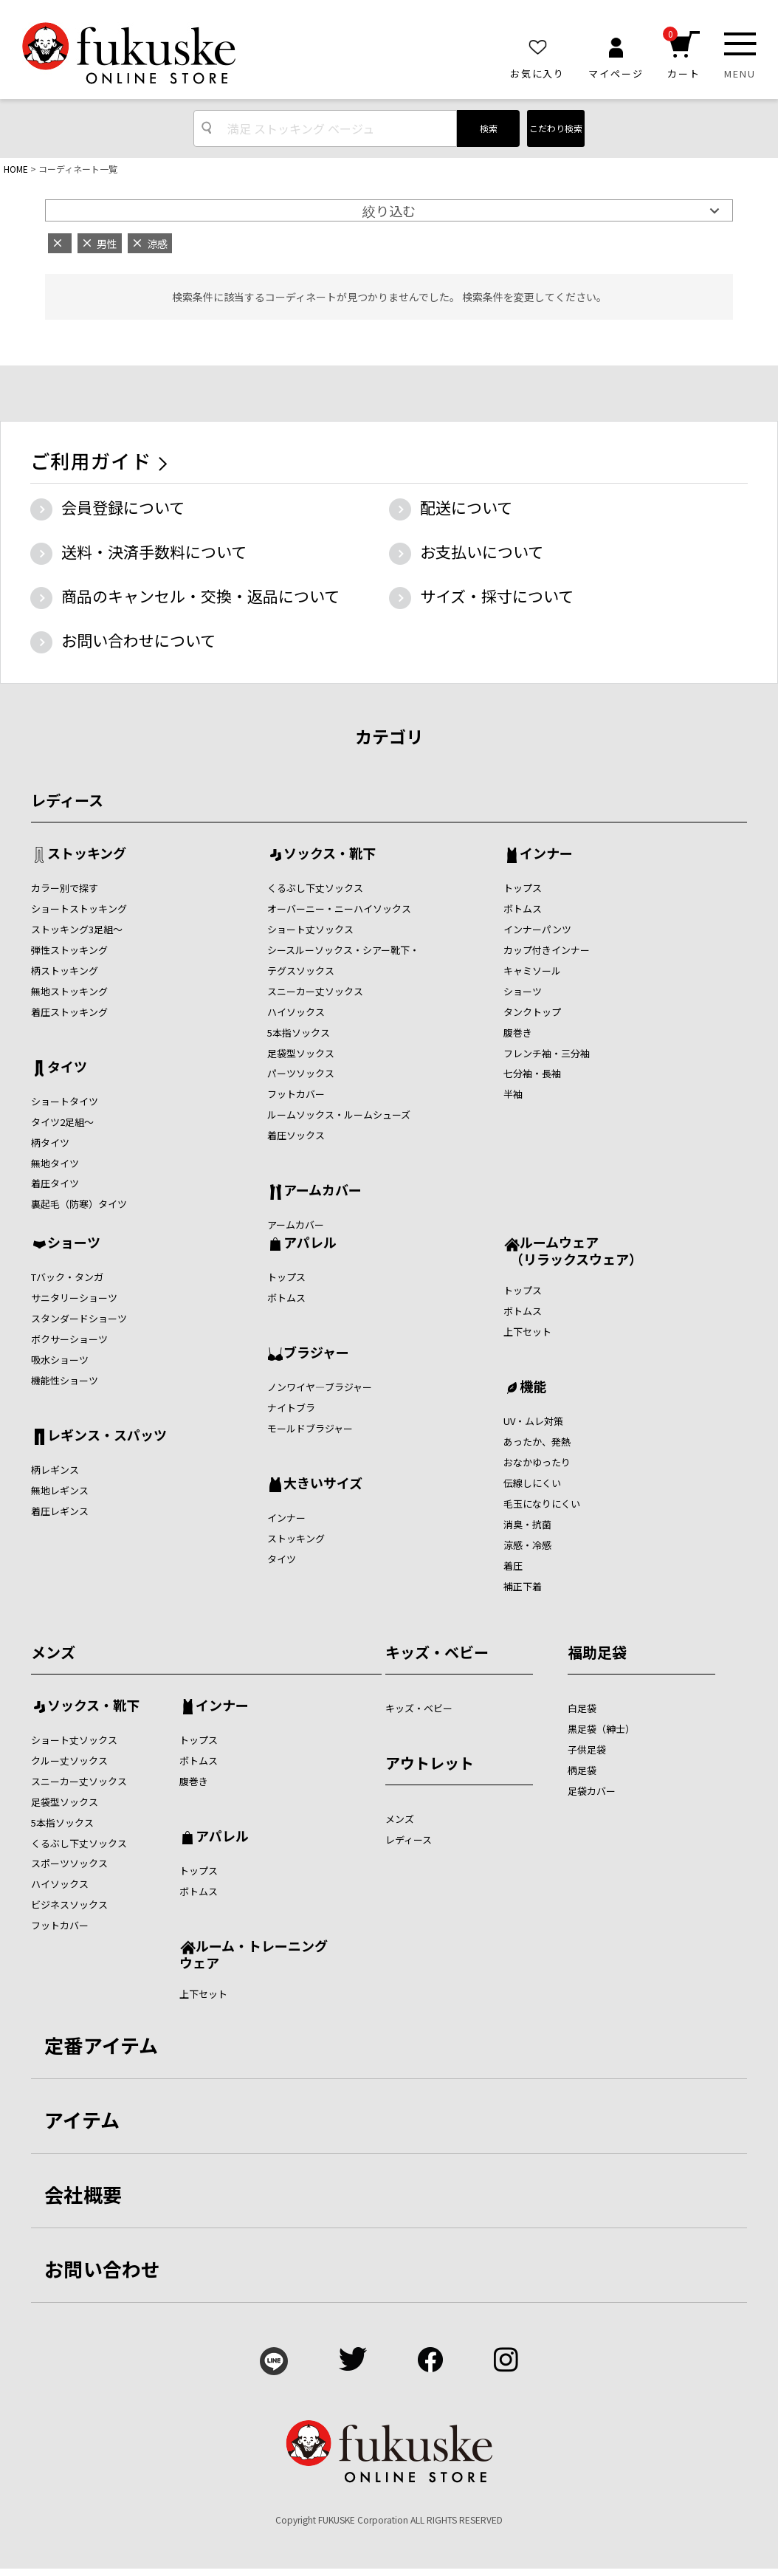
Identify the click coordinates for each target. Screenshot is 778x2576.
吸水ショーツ (60, 1360)
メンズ (53, 1652)
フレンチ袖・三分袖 (546, 1053)
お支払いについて (481, 551)
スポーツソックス (69, 1863)
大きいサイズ (322, 1484)
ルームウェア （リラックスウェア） (572, 1250)
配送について (466, 507)
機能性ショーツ (64, 1380)
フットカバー (296, 1094)
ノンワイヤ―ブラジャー (319, 1387)
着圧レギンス (60, 1511)
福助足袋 (597, 1652)
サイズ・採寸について (497, 596)
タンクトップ (532, 1012)
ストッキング (86, 854)
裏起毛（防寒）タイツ (79, 1204)
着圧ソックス (296, 1135)
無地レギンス (60, 1490)
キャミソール (532, 971)
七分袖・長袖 (532, 1073)
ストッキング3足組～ (77, 929)
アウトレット (429, 1762)
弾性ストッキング (69, 950)
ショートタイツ (64, 1101)
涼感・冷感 (527, 1545)
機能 (533, 1387)
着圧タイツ (55, 1183)
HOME (16, 168)
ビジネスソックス (69, 1904)
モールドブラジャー (310, 1428)
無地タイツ (55, 1163)
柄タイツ (50, 1143)
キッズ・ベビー (437, 1652)
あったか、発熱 (537, 1442)
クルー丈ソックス (69, 1761)
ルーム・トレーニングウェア (253, 1954)
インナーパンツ (537, 929)
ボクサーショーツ (69, 1339)
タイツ (67, 1067)
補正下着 (522, 1586)
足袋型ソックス (300, 1053)
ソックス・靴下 (329, 854)
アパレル (310, 1243)
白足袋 (582, 1708)
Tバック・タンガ (67, 1277)
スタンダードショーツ (79, 1318)
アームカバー (322, 1191)
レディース (67, 800)
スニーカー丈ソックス (315, 991)
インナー (546, 854)
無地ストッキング (69, 991)
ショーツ (522, 991)
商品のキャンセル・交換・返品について (200, 596)
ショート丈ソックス (310, 929)
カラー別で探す (64, 888)
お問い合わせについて (138, 640)
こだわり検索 (555, 128)
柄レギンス (55, 1470)
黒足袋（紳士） (601, 1729)
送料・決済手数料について (154, 551)
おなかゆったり (537, 1462)
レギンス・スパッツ (107, 1436)
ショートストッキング (79, 908)
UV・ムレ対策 (533, 1421)
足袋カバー (592, 1791)
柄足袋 (582, 1770)
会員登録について (123, 507)
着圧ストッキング (69, 1012)
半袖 (513, 1094)
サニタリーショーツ (74, 1298)
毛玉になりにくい (541, 1504)
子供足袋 (587, 1749)
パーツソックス (300, 1073)
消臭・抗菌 (527, 1524)
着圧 (513, 1566)
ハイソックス (296, 1012)
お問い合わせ (102, 2268)
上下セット (527, 1332)
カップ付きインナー (546, 950)
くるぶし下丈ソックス (315, 888)
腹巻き (517, 1033)
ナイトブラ (291, 1408)
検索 (489, 128)
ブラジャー (316, 1353)
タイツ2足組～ (62, 1122)
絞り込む (389, 210)
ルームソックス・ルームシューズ (338, 1114)
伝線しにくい (532, 1483)
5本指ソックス (298, 1033)
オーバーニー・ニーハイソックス (339, 908)
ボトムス (522, 908)
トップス (522, 888)
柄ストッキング (64, 971)
